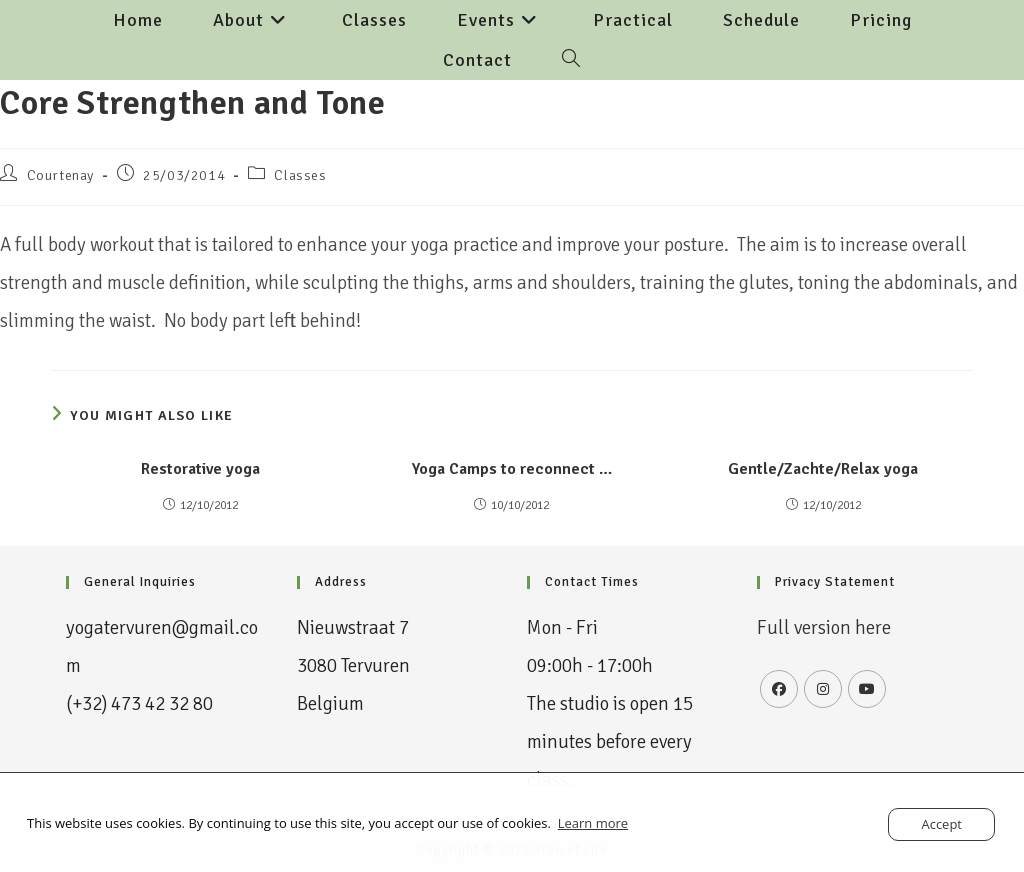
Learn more (593, 823)
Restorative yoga (200, 469)
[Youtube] (867, 689)
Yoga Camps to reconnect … (512, 469)
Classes (300, 175)
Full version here (824, 628)
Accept (941, 824)
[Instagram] (823, 689)
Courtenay (60, 175)
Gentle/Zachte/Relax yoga (823, 469)
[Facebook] (779, 689)
